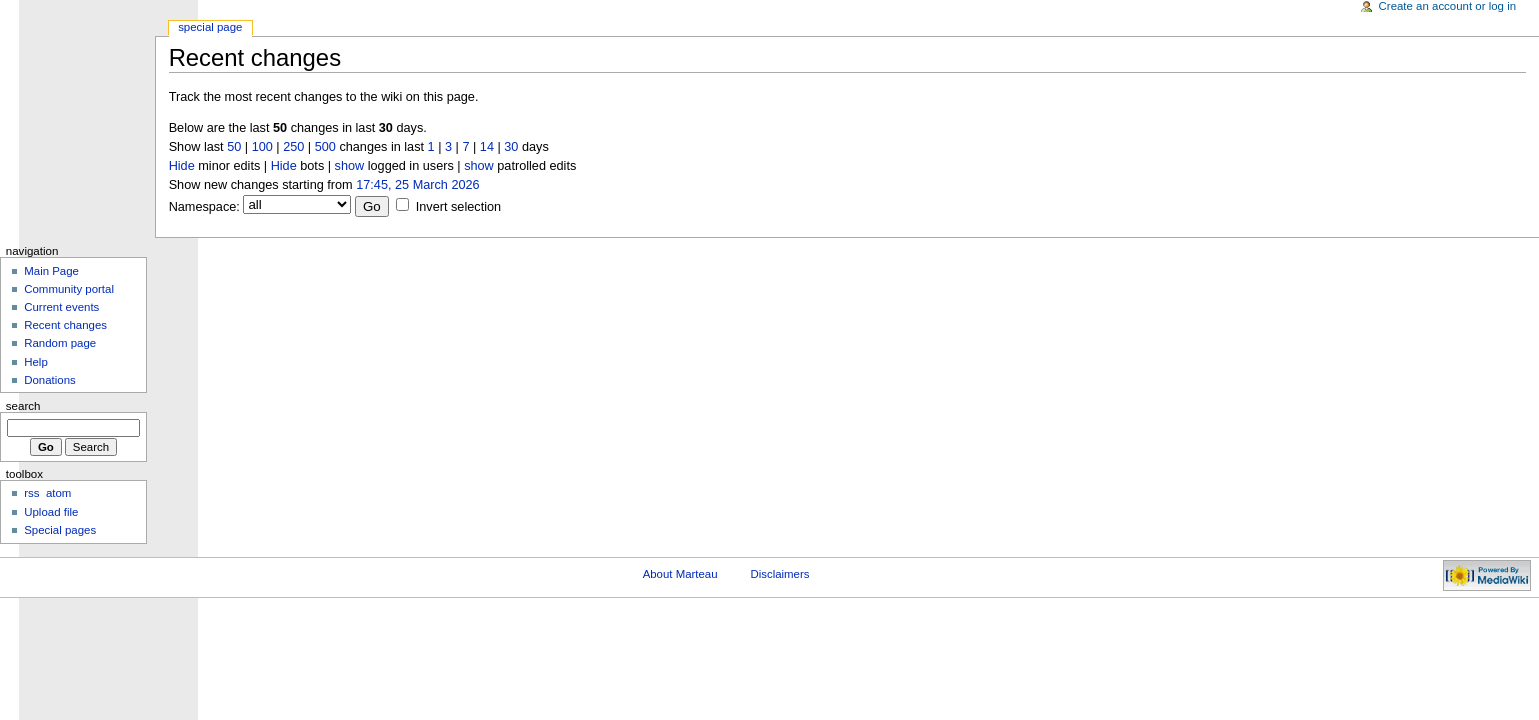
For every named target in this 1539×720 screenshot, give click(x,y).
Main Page (51, 271)
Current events (61, 307)
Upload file (51, 512)
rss (31, 493)
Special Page (210, 27)
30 (511, 147)
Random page (60, 343)
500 (325, 147)
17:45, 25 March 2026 (417, 185)
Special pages (60, 530)
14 (487, 147)
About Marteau (680, 574)
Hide (182, 166)
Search (23, 406)
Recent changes (65, 325)
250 (293, 147)
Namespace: (204, 207)
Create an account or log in (1448, 6)
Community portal (69, 289)
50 (234, 147)
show (350, 166)
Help (36, 362)
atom (58, 493)
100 (262, 147)
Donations (50, 380)
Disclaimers (779, 574)
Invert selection (458, 207)
